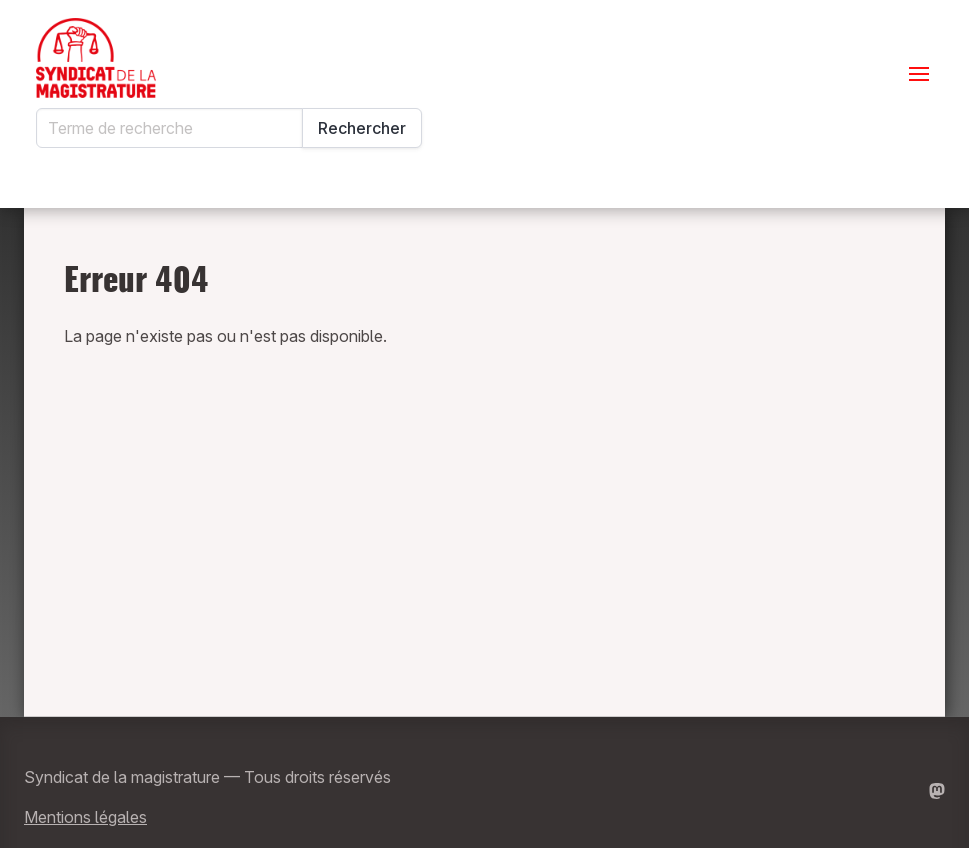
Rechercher (362, 128)
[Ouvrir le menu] (919, 74)
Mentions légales (85, 817)
